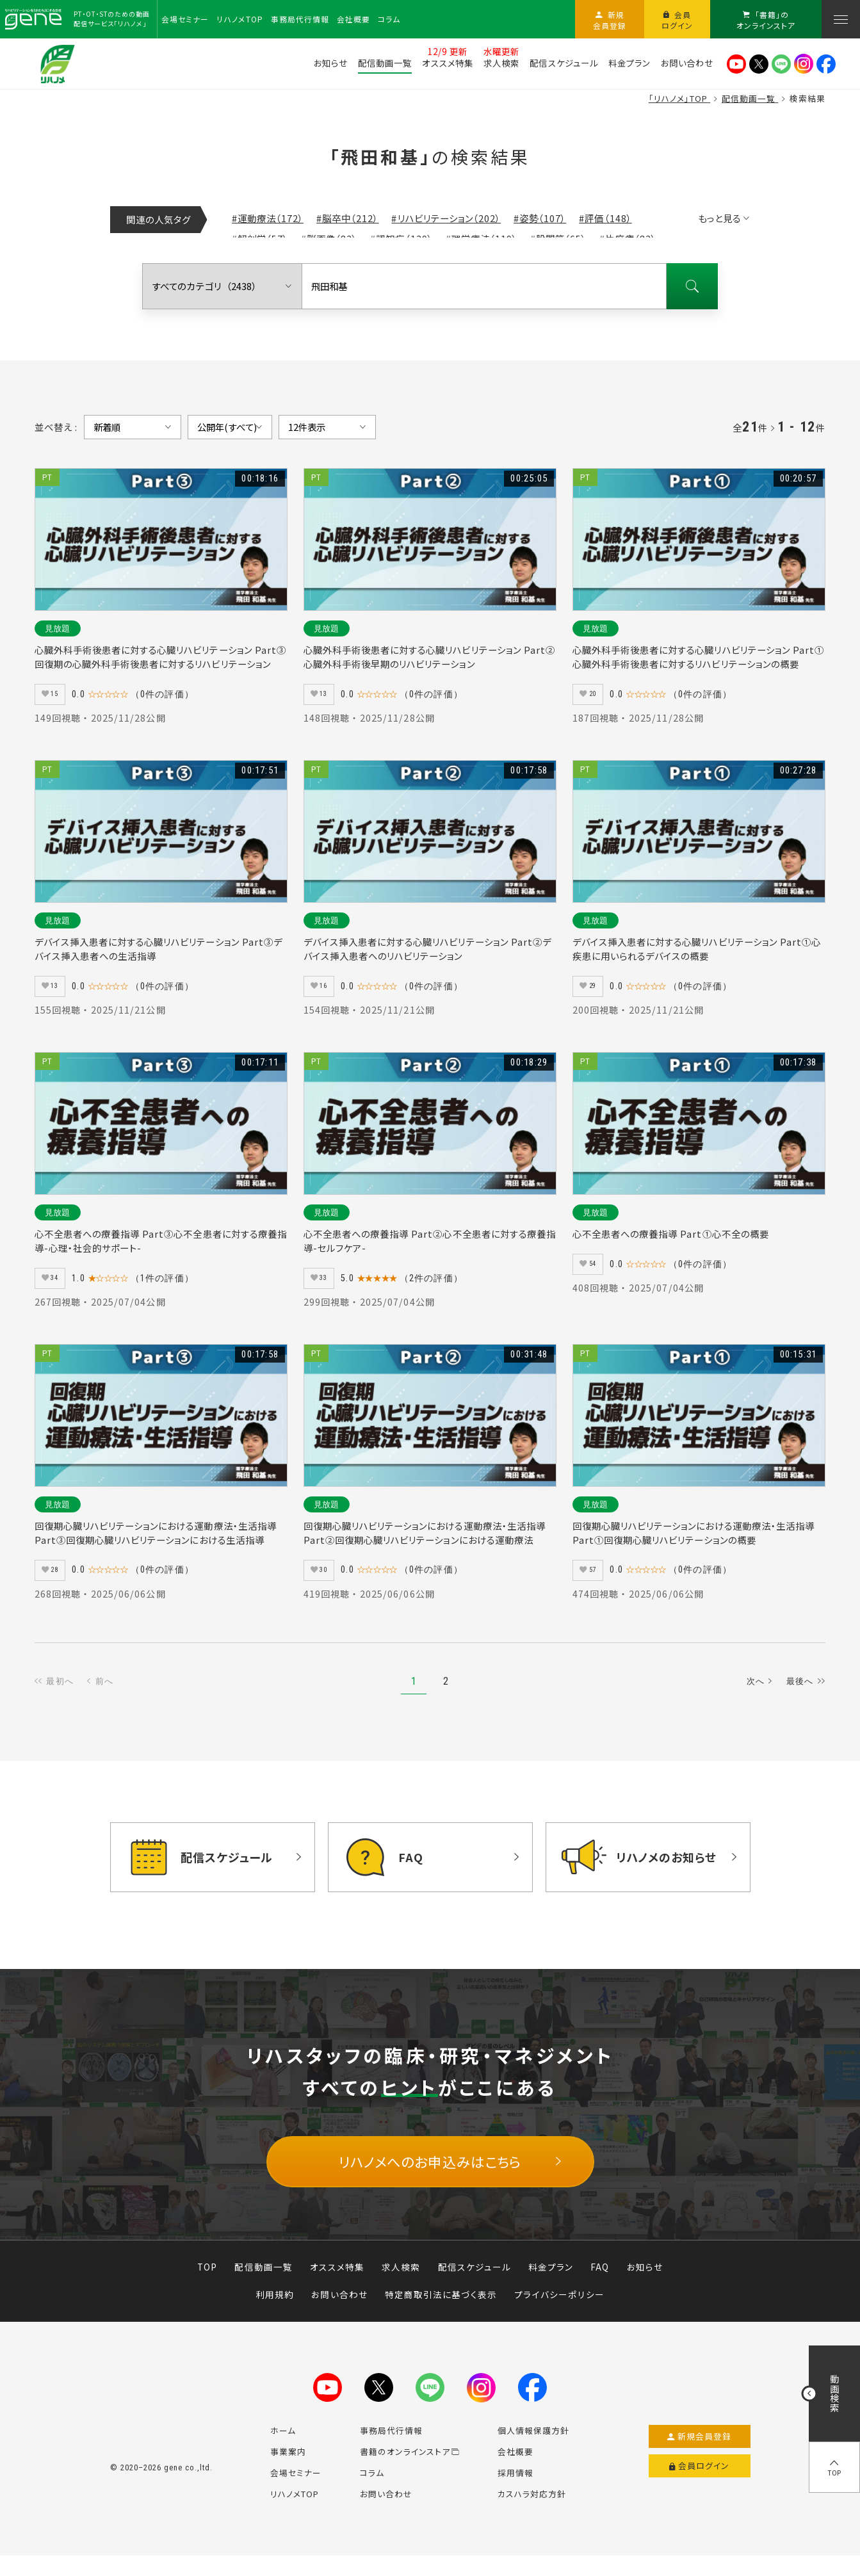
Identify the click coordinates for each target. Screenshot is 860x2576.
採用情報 (515, 2489)
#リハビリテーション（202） (446, 218)
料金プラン (550, 2283)
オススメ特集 (337, 2283)
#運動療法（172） (268, 218)
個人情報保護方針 (533, 2447)
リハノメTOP (294, 2510)
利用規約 (275, 2311)
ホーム (283, 2447)
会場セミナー (295, 2489)
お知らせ (645, 2283)
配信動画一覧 (263, 2283)
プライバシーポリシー (559, 2311)
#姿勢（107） (540, 218)
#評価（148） (605, 218)
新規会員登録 (699, 2453)
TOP (207, 2283)
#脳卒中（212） (347, 218)
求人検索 (401, 2283)
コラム (372, 2489)
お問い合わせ (339, 2311)
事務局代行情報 (391, 2447)
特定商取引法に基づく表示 (441, 2311)
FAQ (599, 2283)
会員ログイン (699, 2482)
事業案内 (288, 2468)
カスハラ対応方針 (532, 2510)
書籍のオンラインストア (410, 2468)
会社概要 (515, 2468)
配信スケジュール (474, 2283)
